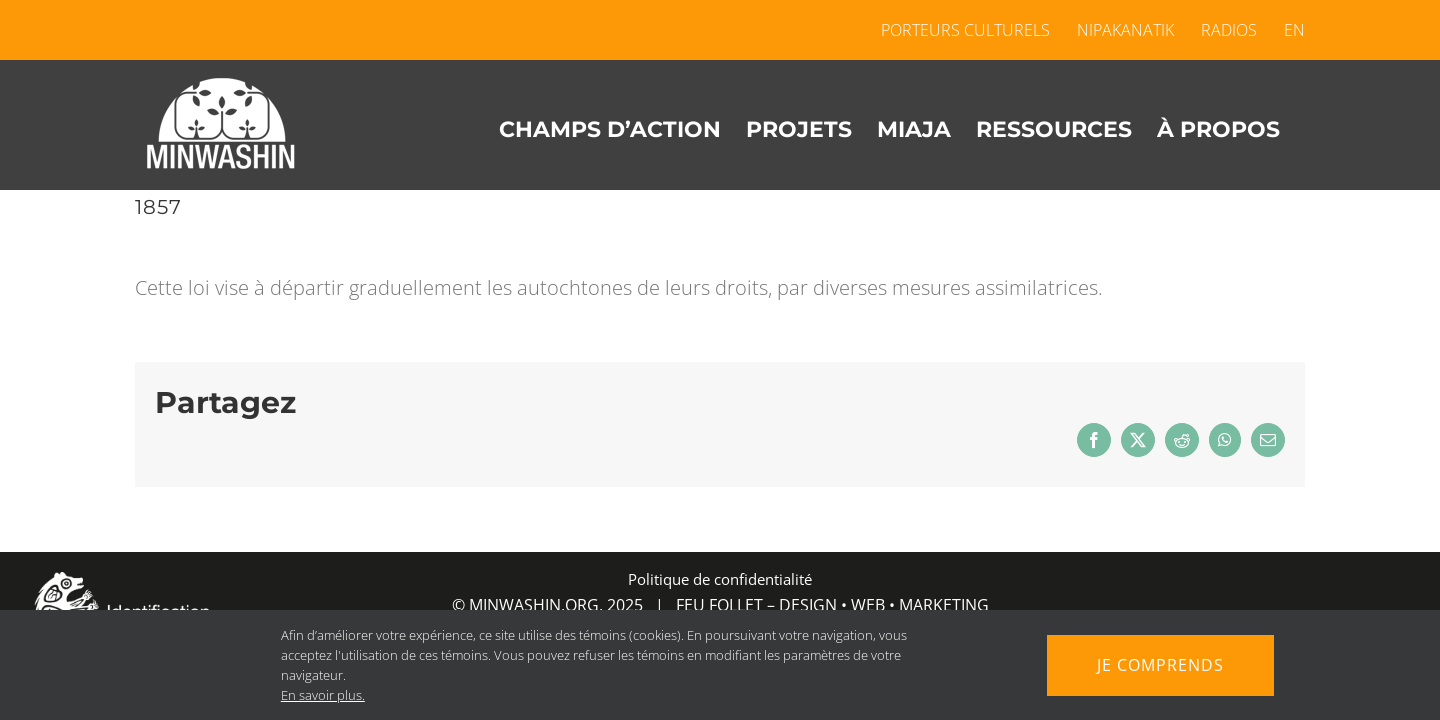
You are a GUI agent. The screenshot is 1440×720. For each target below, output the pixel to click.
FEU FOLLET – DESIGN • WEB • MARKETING (832, 605)
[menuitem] (1288, 30)
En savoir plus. (315, 695)
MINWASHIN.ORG (534, 605)
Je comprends (1161, 665)
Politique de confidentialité (720, 579)
